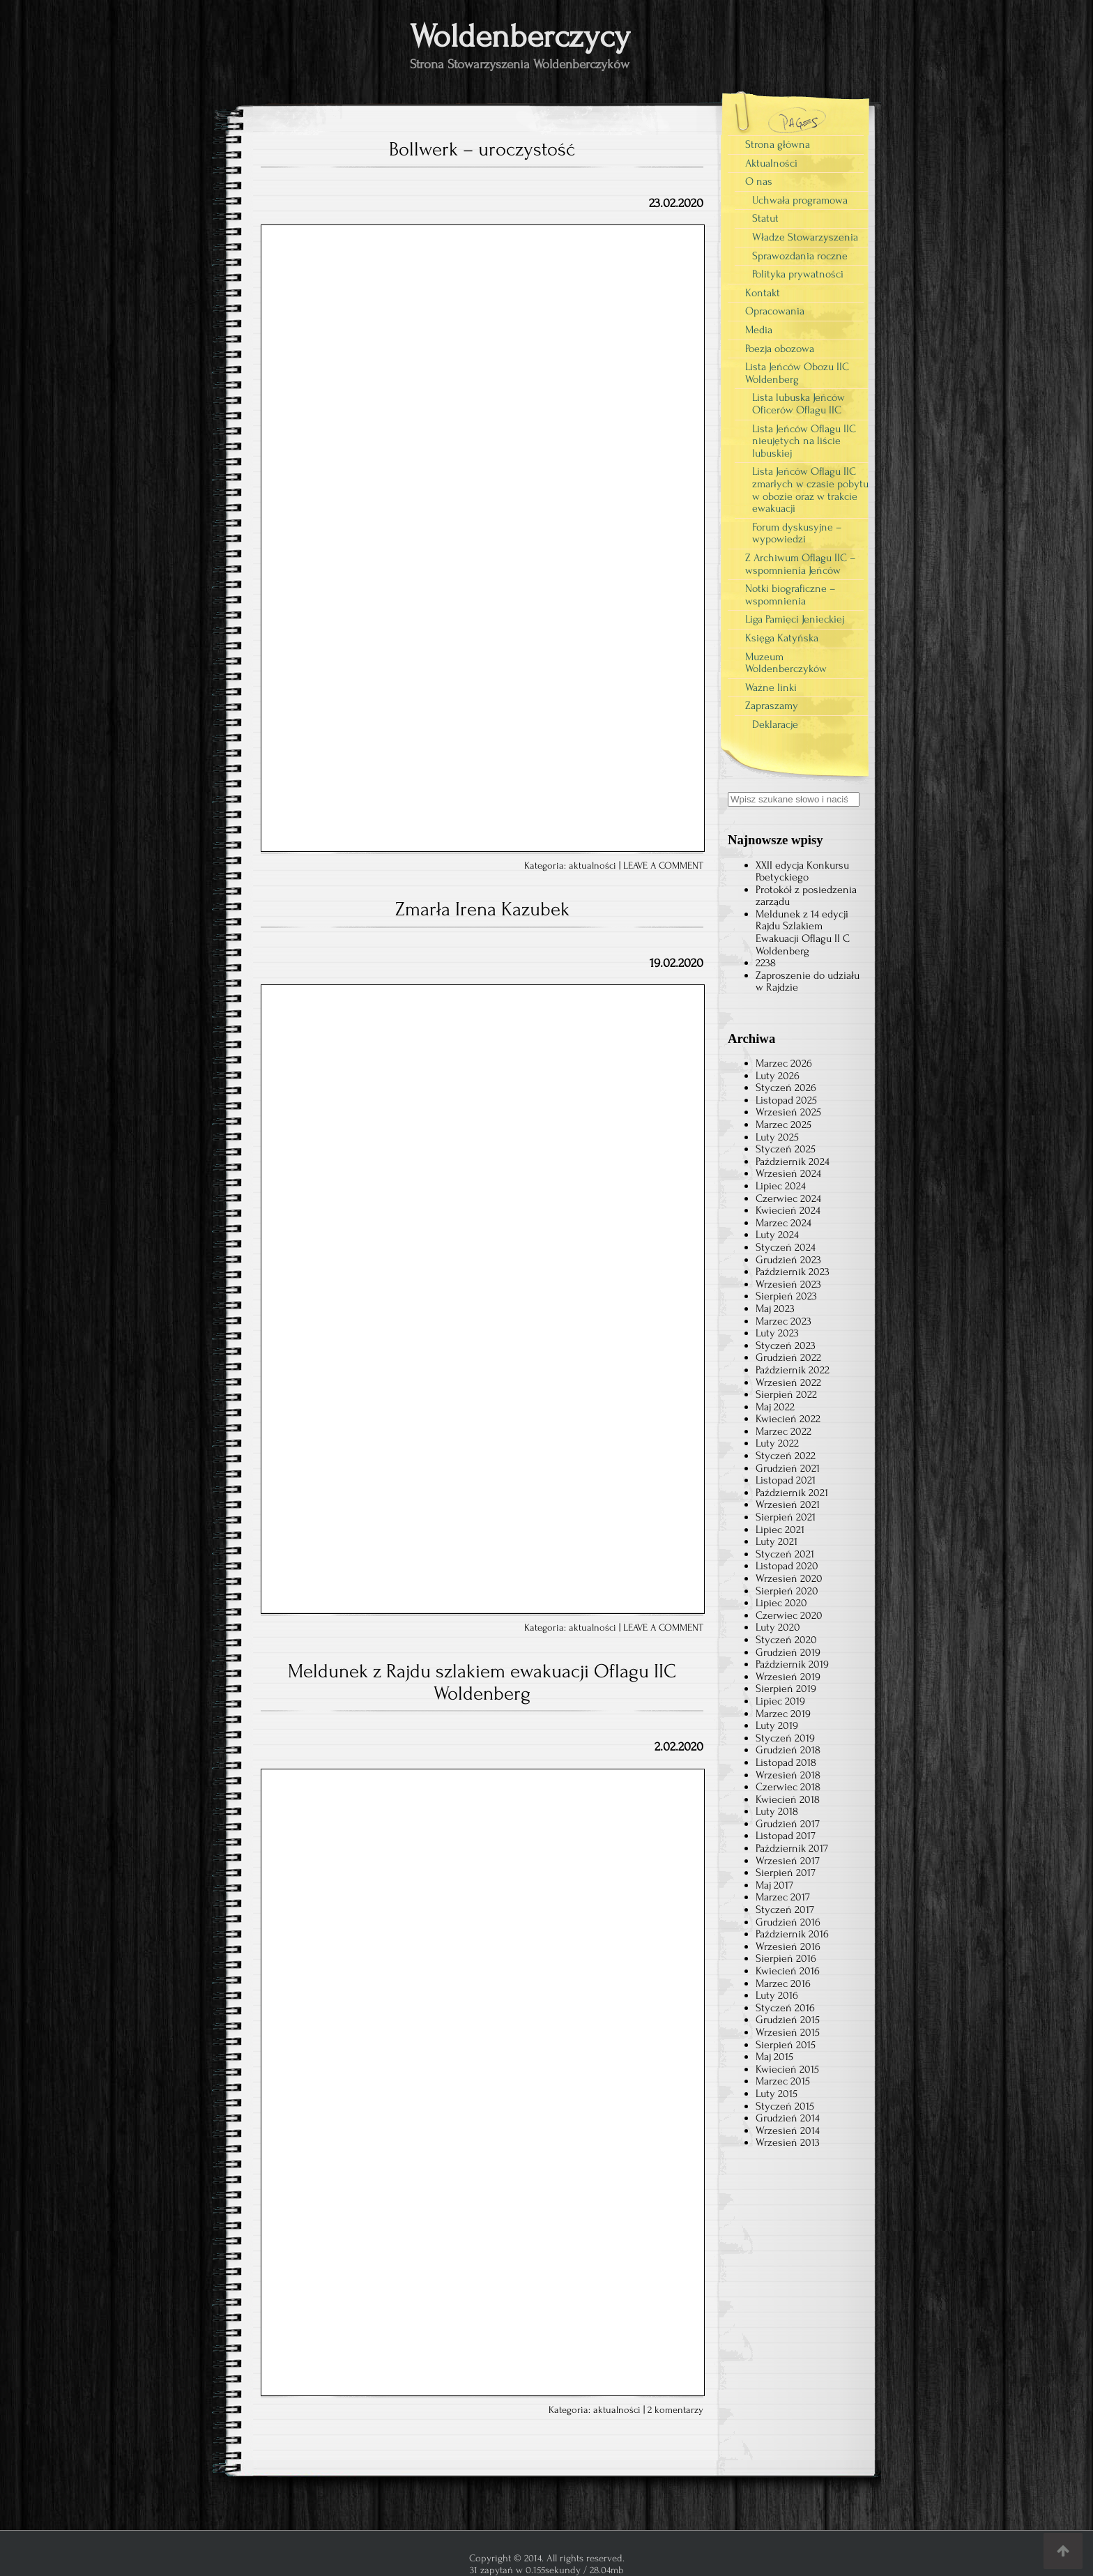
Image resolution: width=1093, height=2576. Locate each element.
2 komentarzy (675, 2410)
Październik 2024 (793, 1161)
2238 (766, 963)
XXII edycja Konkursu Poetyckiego (802, 871)
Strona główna (777, 144)
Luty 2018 (777, 1811)
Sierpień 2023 (786, 1296)
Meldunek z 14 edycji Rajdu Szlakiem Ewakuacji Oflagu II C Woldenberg (803, 932)
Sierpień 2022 (786, 1394)
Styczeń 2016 (785, 2008)
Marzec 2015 (783, 2081)
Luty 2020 (778, 1627)
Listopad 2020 (787, 1566)
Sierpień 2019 (786, 1688)
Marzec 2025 (783, 1124)
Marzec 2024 (783, 1223)
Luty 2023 (777, 1333)
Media (758, 329)
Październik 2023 (793, 1271)
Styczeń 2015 (785, 2106)
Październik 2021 (792, 1492)
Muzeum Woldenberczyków (786, 663)
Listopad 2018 (786, 1762)
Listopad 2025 (786, 1100)
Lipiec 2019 (780, 1701)
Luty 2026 (778, 1075)
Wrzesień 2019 (788, 1676)
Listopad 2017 (786, 1835)
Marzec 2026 (784, 1063)
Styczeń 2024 (786, 1247)
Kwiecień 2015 (787, 2069)
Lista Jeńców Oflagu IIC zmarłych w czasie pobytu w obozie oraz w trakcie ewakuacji (810, 490)
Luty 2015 (776, 2093)
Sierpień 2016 (786, 1958)
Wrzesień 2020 (789, 1578)
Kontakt (762, 293)
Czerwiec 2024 (788, 1198)
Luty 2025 (777, 1137)
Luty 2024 (777, 1234)
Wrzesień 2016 (788, 1946)
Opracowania (774, 311)
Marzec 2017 (783, 1897)
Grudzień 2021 (788, 1468)
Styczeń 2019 (785, 1738)
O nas (758, 181)
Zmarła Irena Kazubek (482, 909)
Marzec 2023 (783, 1321)
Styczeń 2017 (785, 1909)
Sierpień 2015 (786, 2044)
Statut (765, 218)
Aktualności (771, 163)
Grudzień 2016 (788, 1922)
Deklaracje (775, 724)
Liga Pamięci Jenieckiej (794, 619)
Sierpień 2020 (787, 1591)
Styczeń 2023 (786, 1345)
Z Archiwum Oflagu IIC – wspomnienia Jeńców (800, 564)
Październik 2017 (792, 1848)
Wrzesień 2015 (788, 2032)
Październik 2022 (793, 1370)
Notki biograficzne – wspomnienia (790, 594)
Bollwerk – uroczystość (482, 149)
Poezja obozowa (779, 348)
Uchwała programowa (800, 200)
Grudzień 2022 (788, 1357)
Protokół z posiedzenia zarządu (806, 895)
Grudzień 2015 (788, 2019)
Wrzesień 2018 (788, 1775)
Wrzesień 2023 (788, 1284)
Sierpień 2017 (786, 1872)
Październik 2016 (792, 1934)
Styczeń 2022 (786, 1455)
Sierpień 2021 (786, 1517)
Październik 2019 (792, 1664)
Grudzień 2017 (788, 1823)
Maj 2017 (774, 1885)
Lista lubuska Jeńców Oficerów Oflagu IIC (798, 403)
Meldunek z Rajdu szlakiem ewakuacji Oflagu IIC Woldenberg (482, 1682)
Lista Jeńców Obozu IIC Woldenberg (797, 373)
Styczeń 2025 (786, 1149)
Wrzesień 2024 (788, 1173)
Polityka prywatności (797, 274)
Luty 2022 (777, 1443)
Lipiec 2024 (781, 1186)
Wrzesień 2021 (788, 1504)
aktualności (592, 865)
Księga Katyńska (781, 638)
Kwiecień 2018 (788, 1799)
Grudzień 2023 (788, 1259)
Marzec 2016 (783, 1983)
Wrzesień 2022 (788, 1382)
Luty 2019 (777, 1725)
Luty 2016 (777, 1995)
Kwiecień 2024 (788, 1210)
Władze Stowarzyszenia (805, 237)
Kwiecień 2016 (788, 1971)
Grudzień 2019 (788, 1652)
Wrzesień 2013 (788, 2142)
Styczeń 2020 (786, 1639)
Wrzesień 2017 (788, 1860)
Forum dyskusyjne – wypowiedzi (797, 533)
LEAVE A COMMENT (663, 865)
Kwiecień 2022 (788, 1418)
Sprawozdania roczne (800, 256)
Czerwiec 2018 (788, 1787)
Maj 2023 (775, 1308)
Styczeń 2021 (785, 1554)
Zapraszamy (771, 705)
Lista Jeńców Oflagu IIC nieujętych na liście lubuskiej (804, 440)
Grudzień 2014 (788, 2118)
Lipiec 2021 (780, 1529)
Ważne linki (771, 687)
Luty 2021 (776, 1541)
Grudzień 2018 (788, 1750)
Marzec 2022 (783, 1431)
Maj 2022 (775, 1407)
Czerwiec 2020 (789, 1615)
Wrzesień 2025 (788, 1112)
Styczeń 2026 (786, 1087)
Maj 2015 (774, 2056)
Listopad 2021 (786, 1480)
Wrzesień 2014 (788, 2130)
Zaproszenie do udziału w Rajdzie (807, 981)
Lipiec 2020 (781, 1602)
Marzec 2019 (783, 1713)
